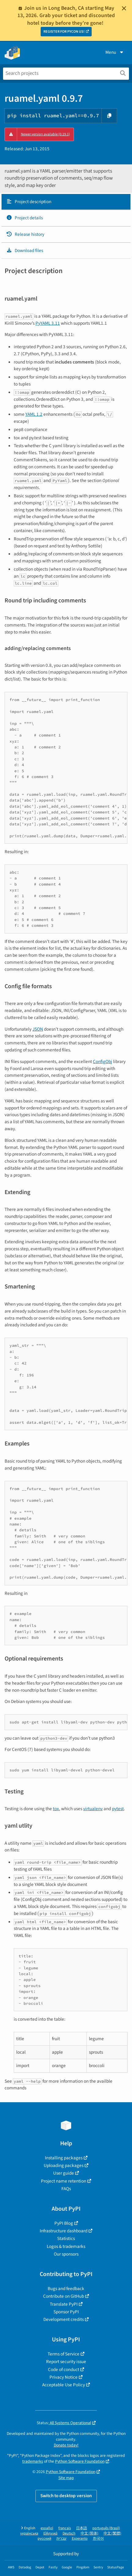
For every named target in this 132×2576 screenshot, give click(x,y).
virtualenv (93, 1808)
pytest (118, 1808)
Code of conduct (63, 2369)
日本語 (81, 2528)
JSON (37, 1029)
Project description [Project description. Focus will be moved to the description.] (28, 201)
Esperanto (80, 2538)
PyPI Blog (63, 2223)
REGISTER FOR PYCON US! (64, 31)
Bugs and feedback (66, 2288)
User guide (63, 2173)
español (47, 2528)
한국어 (98, 2538)
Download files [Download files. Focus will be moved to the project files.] (24, 250)
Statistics (66, 2238)
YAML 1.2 (33, 414)
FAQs (66, 2188)
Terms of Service (63, 2354)
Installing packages (63, 2157)
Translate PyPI (64, 2304)
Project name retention (63, 2181)
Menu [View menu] (114, 52)
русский (44, 2538)
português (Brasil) (106, 2528)
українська (29, 2533)
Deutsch (69, 2533)
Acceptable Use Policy (63, 2384)
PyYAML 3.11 (47, 323)
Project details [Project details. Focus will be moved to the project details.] (24, 217)
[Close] (124, 8)
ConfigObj (102, 1061)
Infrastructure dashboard (63, 2230)
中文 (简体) (89, 2533)
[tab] (66, 202)
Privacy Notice (64, 2377)
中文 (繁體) (112, 2533)
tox (56, 1808)
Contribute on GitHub (63, 2296)
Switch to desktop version (66, 2495)
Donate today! (66, 2445)
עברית (62, 2538)
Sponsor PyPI (66, 2311)
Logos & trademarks (66, 2246)
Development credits (63, 2319)
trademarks (32, 2461)
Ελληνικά (50, 2533)
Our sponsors (66, 2254)
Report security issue (66, 2361)
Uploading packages (63, 2165)
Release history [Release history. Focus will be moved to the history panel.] (25, 234)
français (64, 2528)
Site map (66, 2478)
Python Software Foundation (80, 2461)
